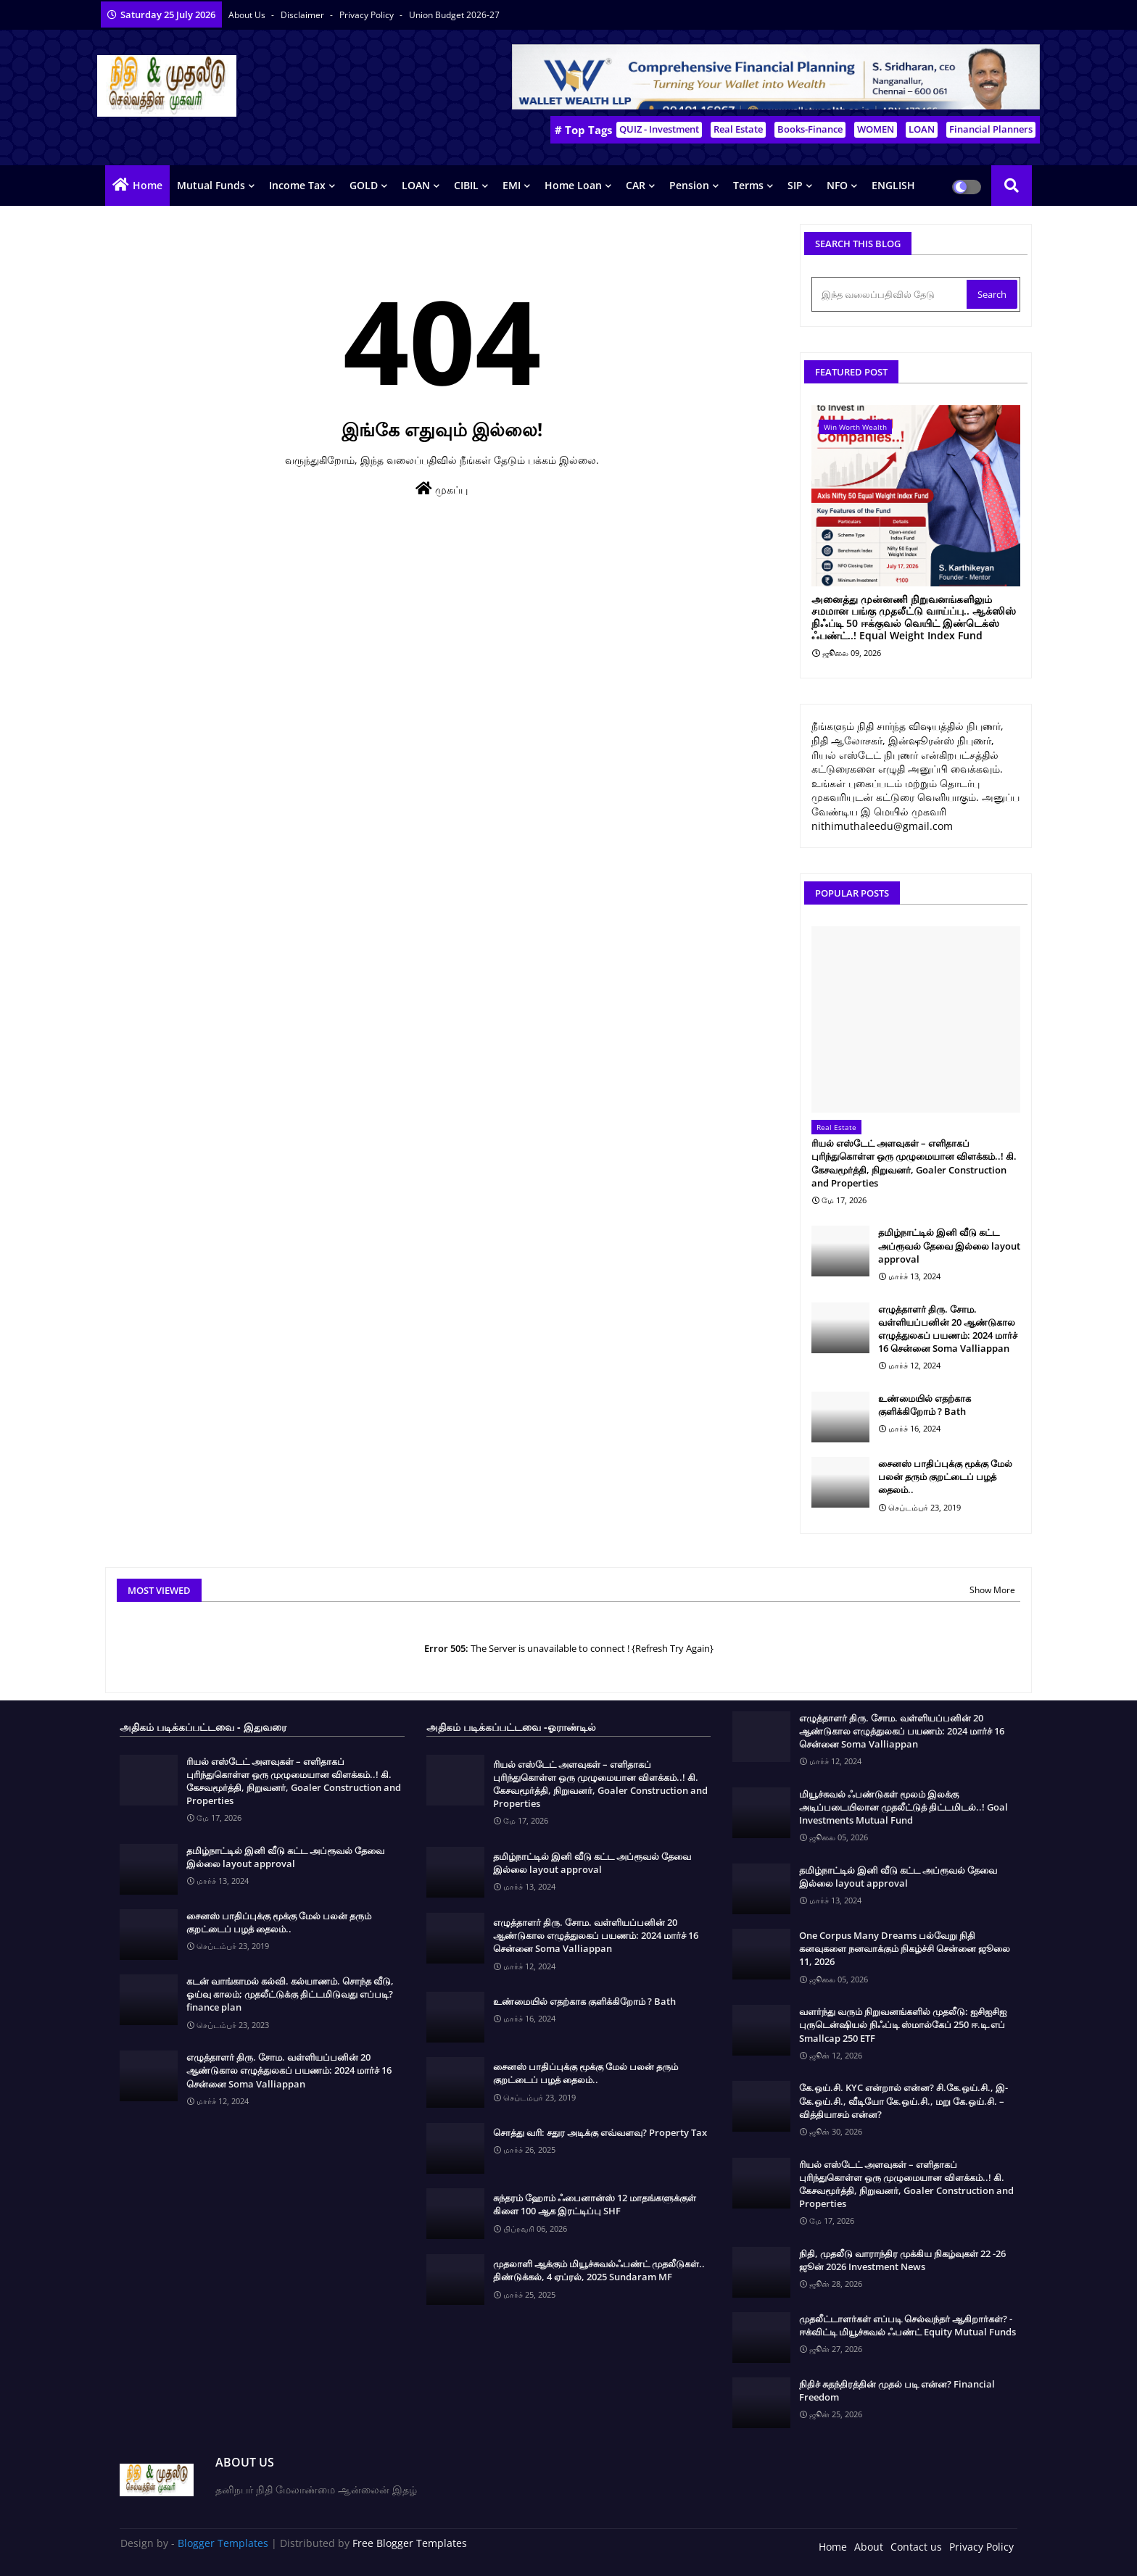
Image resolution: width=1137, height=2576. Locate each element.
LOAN (922, 129)
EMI (512, 185)
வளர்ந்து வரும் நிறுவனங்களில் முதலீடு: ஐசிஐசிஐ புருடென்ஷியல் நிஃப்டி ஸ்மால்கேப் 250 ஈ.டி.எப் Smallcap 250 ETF (902, 2024)
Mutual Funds (211, 185)
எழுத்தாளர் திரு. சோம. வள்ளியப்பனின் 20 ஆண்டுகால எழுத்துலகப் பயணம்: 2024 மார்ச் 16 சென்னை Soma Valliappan (947, 1328)
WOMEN (875, 129)
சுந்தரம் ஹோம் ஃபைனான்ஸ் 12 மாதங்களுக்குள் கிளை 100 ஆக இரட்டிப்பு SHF (594, 2204)
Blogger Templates (223, 2543)
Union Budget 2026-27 (454, 15)
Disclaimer (303, 15)
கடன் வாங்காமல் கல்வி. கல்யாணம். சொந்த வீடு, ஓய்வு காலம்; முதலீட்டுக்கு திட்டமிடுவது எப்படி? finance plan (290, 1994)
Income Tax (297, 185)
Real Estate (738, 129)
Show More (992, 1590)
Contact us (916, 2547)
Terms (748, 185)
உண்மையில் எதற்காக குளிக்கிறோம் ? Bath (924, 1405)
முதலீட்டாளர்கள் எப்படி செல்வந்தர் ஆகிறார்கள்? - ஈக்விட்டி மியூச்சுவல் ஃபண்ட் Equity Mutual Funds (907, 2325)
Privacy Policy (367, 15)
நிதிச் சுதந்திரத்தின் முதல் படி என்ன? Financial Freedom (897, 2390)
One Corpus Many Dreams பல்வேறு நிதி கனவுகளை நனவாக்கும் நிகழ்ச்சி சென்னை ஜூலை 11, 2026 (904, 1948)
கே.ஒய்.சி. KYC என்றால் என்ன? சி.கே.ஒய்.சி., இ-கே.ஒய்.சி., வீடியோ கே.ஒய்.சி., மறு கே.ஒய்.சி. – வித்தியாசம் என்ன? (903, 2100)
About (868, 2547)
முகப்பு (441, 488)
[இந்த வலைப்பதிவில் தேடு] (890, 294)
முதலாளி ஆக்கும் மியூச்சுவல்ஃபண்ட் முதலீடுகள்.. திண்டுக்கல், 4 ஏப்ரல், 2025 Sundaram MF (599, 2270)
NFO (837, 185)
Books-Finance (810, 129)
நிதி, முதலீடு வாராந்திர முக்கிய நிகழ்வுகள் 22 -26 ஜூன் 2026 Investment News (902, 2260)
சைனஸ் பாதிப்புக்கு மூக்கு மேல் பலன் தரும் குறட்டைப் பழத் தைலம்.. (945, 1476)
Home (147, 185)
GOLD (364, 185)
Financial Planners (991, 129)
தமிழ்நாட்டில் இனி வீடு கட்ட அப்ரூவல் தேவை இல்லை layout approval (949, 1245)
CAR (635, 185)
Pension (689, 185)
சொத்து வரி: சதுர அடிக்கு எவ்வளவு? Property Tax (600, 2132)
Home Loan (573, 185)
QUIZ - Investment (659, 129)
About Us (248, 15)
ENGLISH (893, 185)
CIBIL (466, 185)
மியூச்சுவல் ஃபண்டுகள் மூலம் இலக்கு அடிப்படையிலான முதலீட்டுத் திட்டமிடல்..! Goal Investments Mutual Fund (903, 1807)
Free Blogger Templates (409, 2543)
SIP (795, 185)
